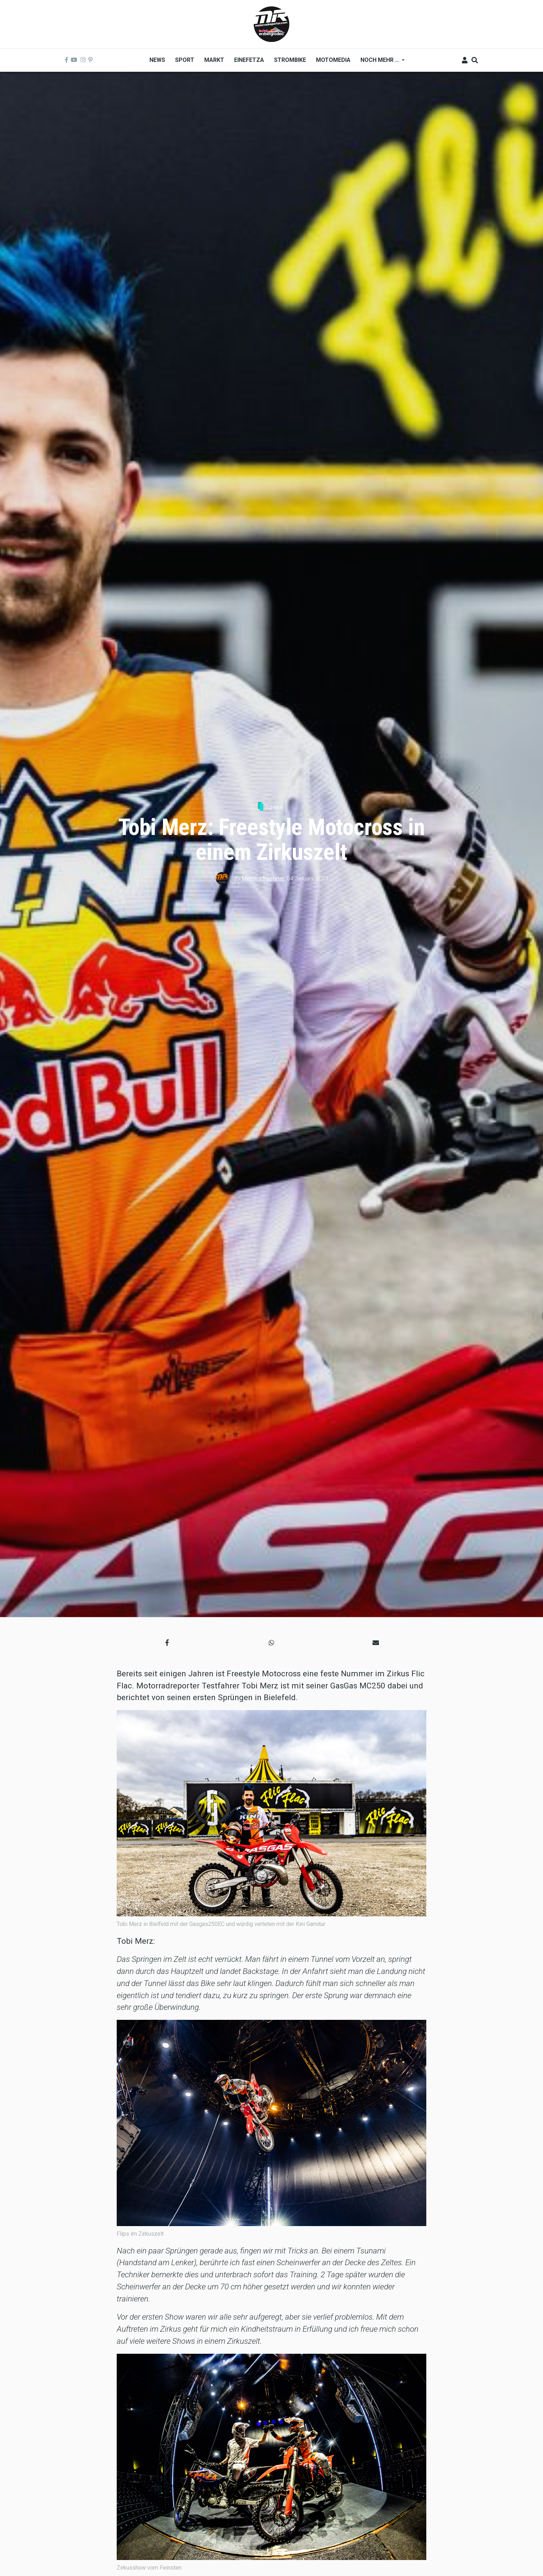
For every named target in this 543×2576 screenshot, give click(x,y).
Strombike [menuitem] (290, 60)
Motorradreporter (263, 878)
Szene (274, 807)
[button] (167, 1642)
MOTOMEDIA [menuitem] (333, 60)
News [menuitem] (157, 60)
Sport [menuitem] (184, 60)
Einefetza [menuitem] (249, 60)
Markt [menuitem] (214, 60)
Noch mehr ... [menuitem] (380, 62)
